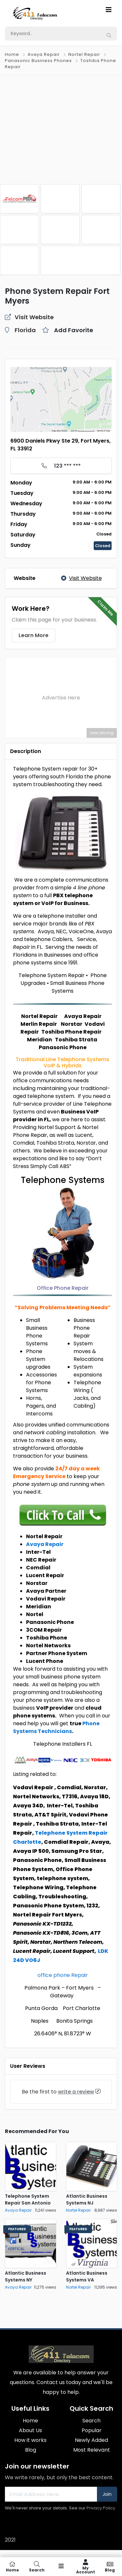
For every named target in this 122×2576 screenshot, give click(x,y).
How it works (30, 2440)
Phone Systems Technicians (56, 1727)
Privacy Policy (101, 2508)
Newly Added (91, 2440)
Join (107, 2494)
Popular (92, 2430)
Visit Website (81, 578)
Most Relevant (91, 2450)
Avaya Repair (44, 54)
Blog (30, 2450)
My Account (85, 2566)
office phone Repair (62, 1975)
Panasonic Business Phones (38, 60)
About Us (30, 2430)
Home (12, 54)
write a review (76, 2091)
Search (91, 2420)
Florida (25, 330)
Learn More (33, 635)
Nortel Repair (84, 54)
